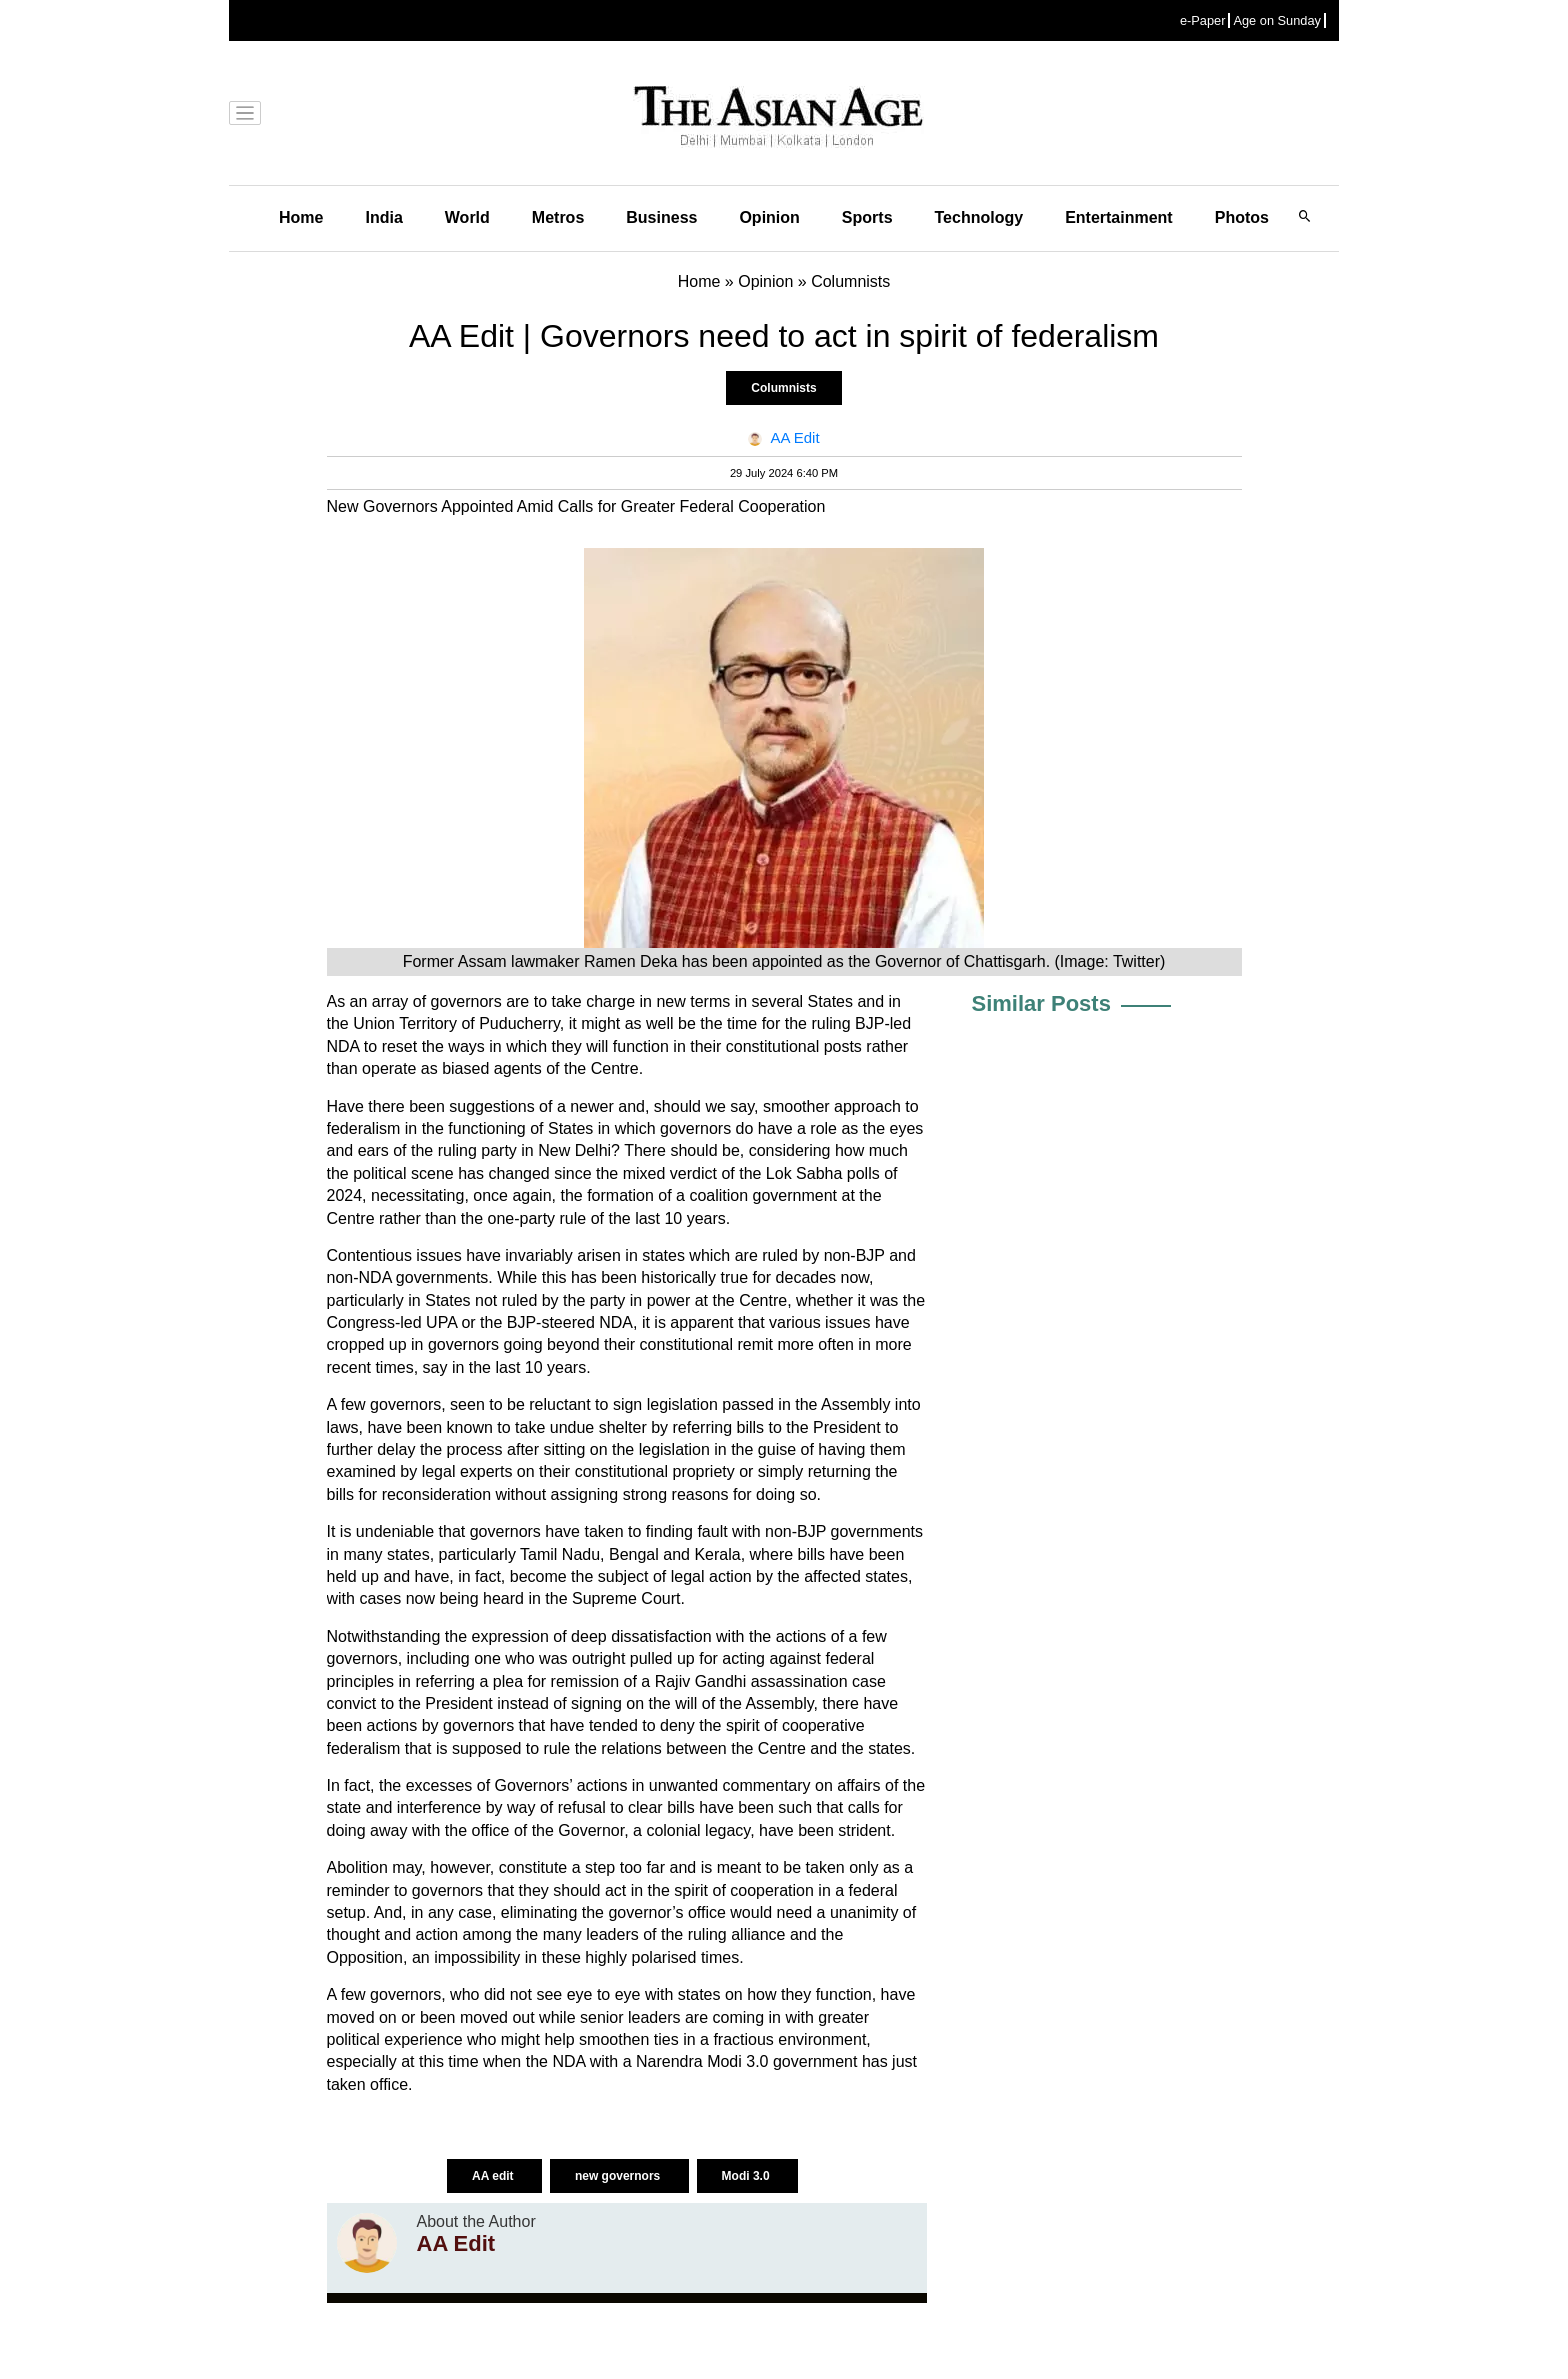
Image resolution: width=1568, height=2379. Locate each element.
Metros (558, 217)
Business (661, 217)
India (383, 217)
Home (301, 217)
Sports (867, 217)
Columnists (783, 388)
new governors (619, 2176)
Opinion (769, 217)
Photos (1242, 217)
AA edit (494, 2176)
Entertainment (1119, 217)
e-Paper (1203, 20)
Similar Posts (1041, 1003)
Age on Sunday (1277, 20)
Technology (979, 217)
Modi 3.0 (747, 2176)
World (467, 217)
